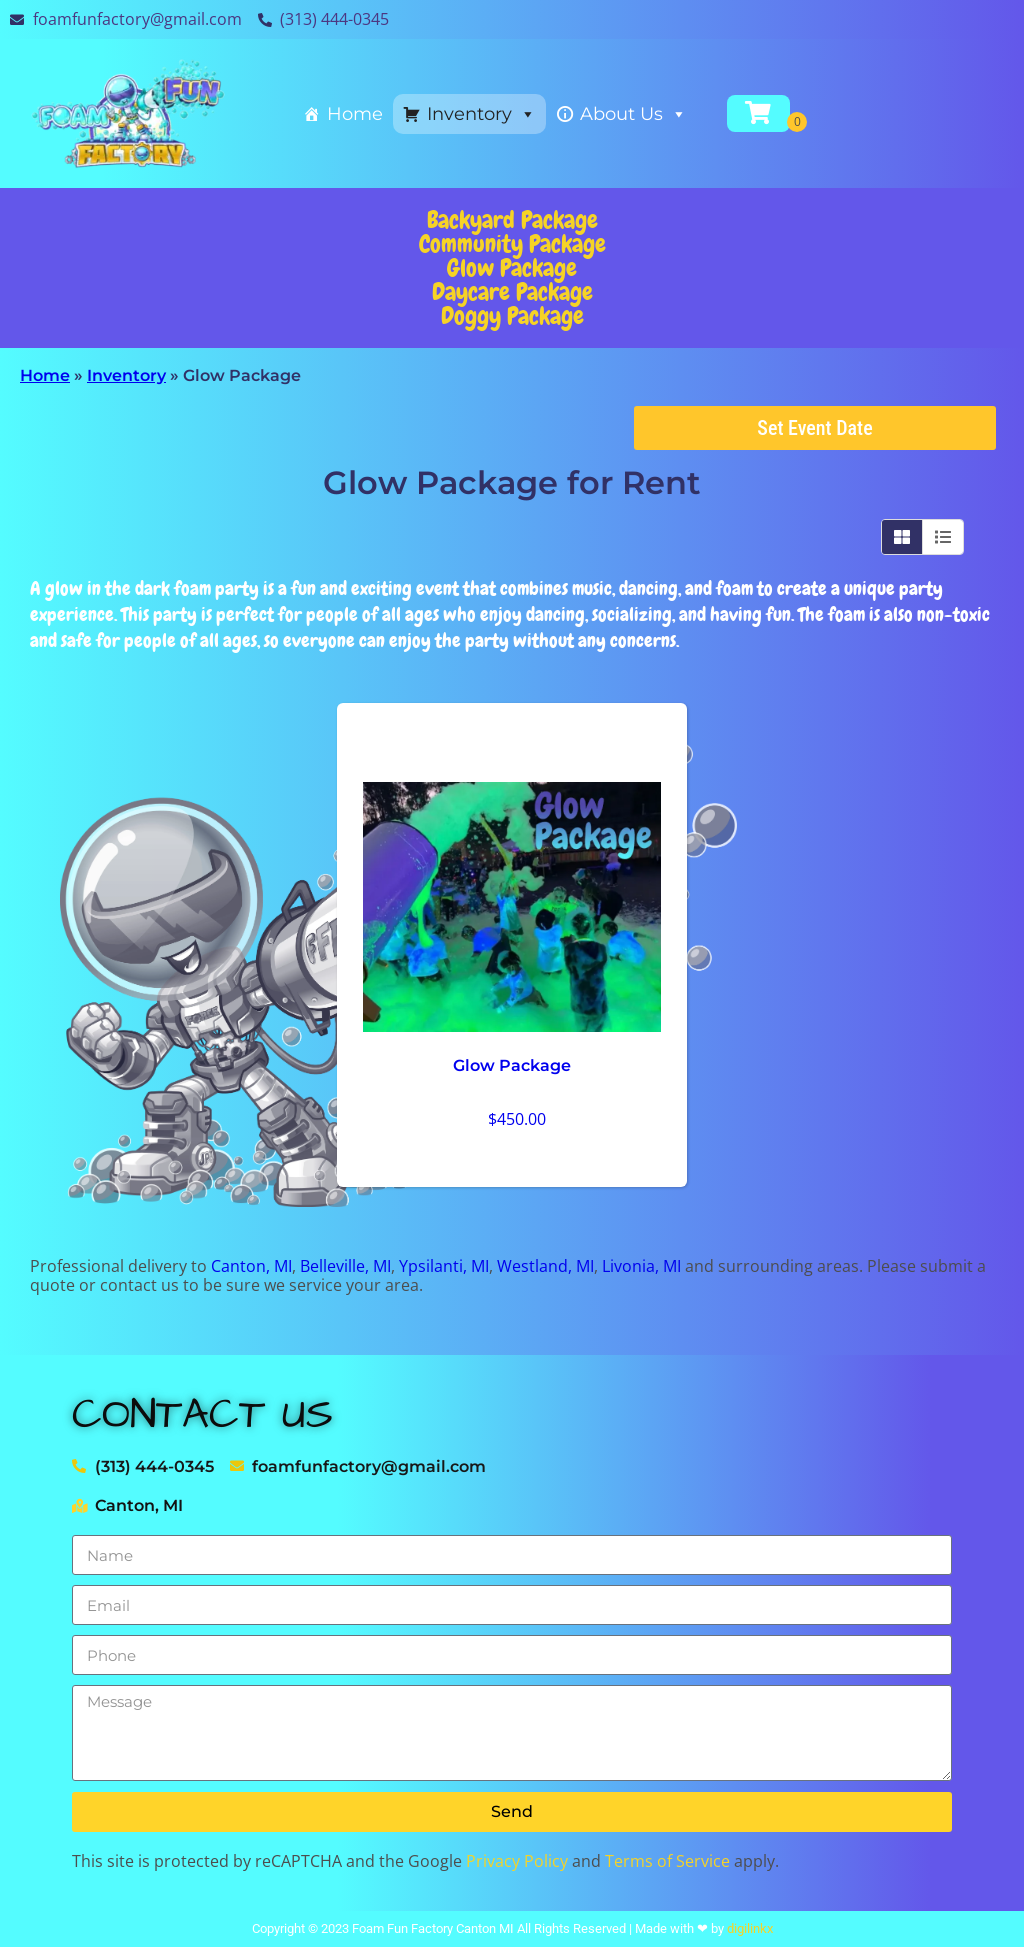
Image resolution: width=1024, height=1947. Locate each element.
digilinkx (750, 1928)
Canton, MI (251, 1266)
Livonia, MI (641, 1266)
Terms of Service (667, 1861)
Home (355, 114)
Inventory (481, 114)
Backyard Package (512, 219)
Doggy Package (512, 315)
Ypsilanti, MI (444, 1266)
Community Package (512, 243)
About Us (633, 114)
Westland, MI (545, 1266)
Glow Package (512, 267)
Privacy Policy (517, 1861)
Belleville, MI (345, 1266)
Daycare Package (512, 291)
